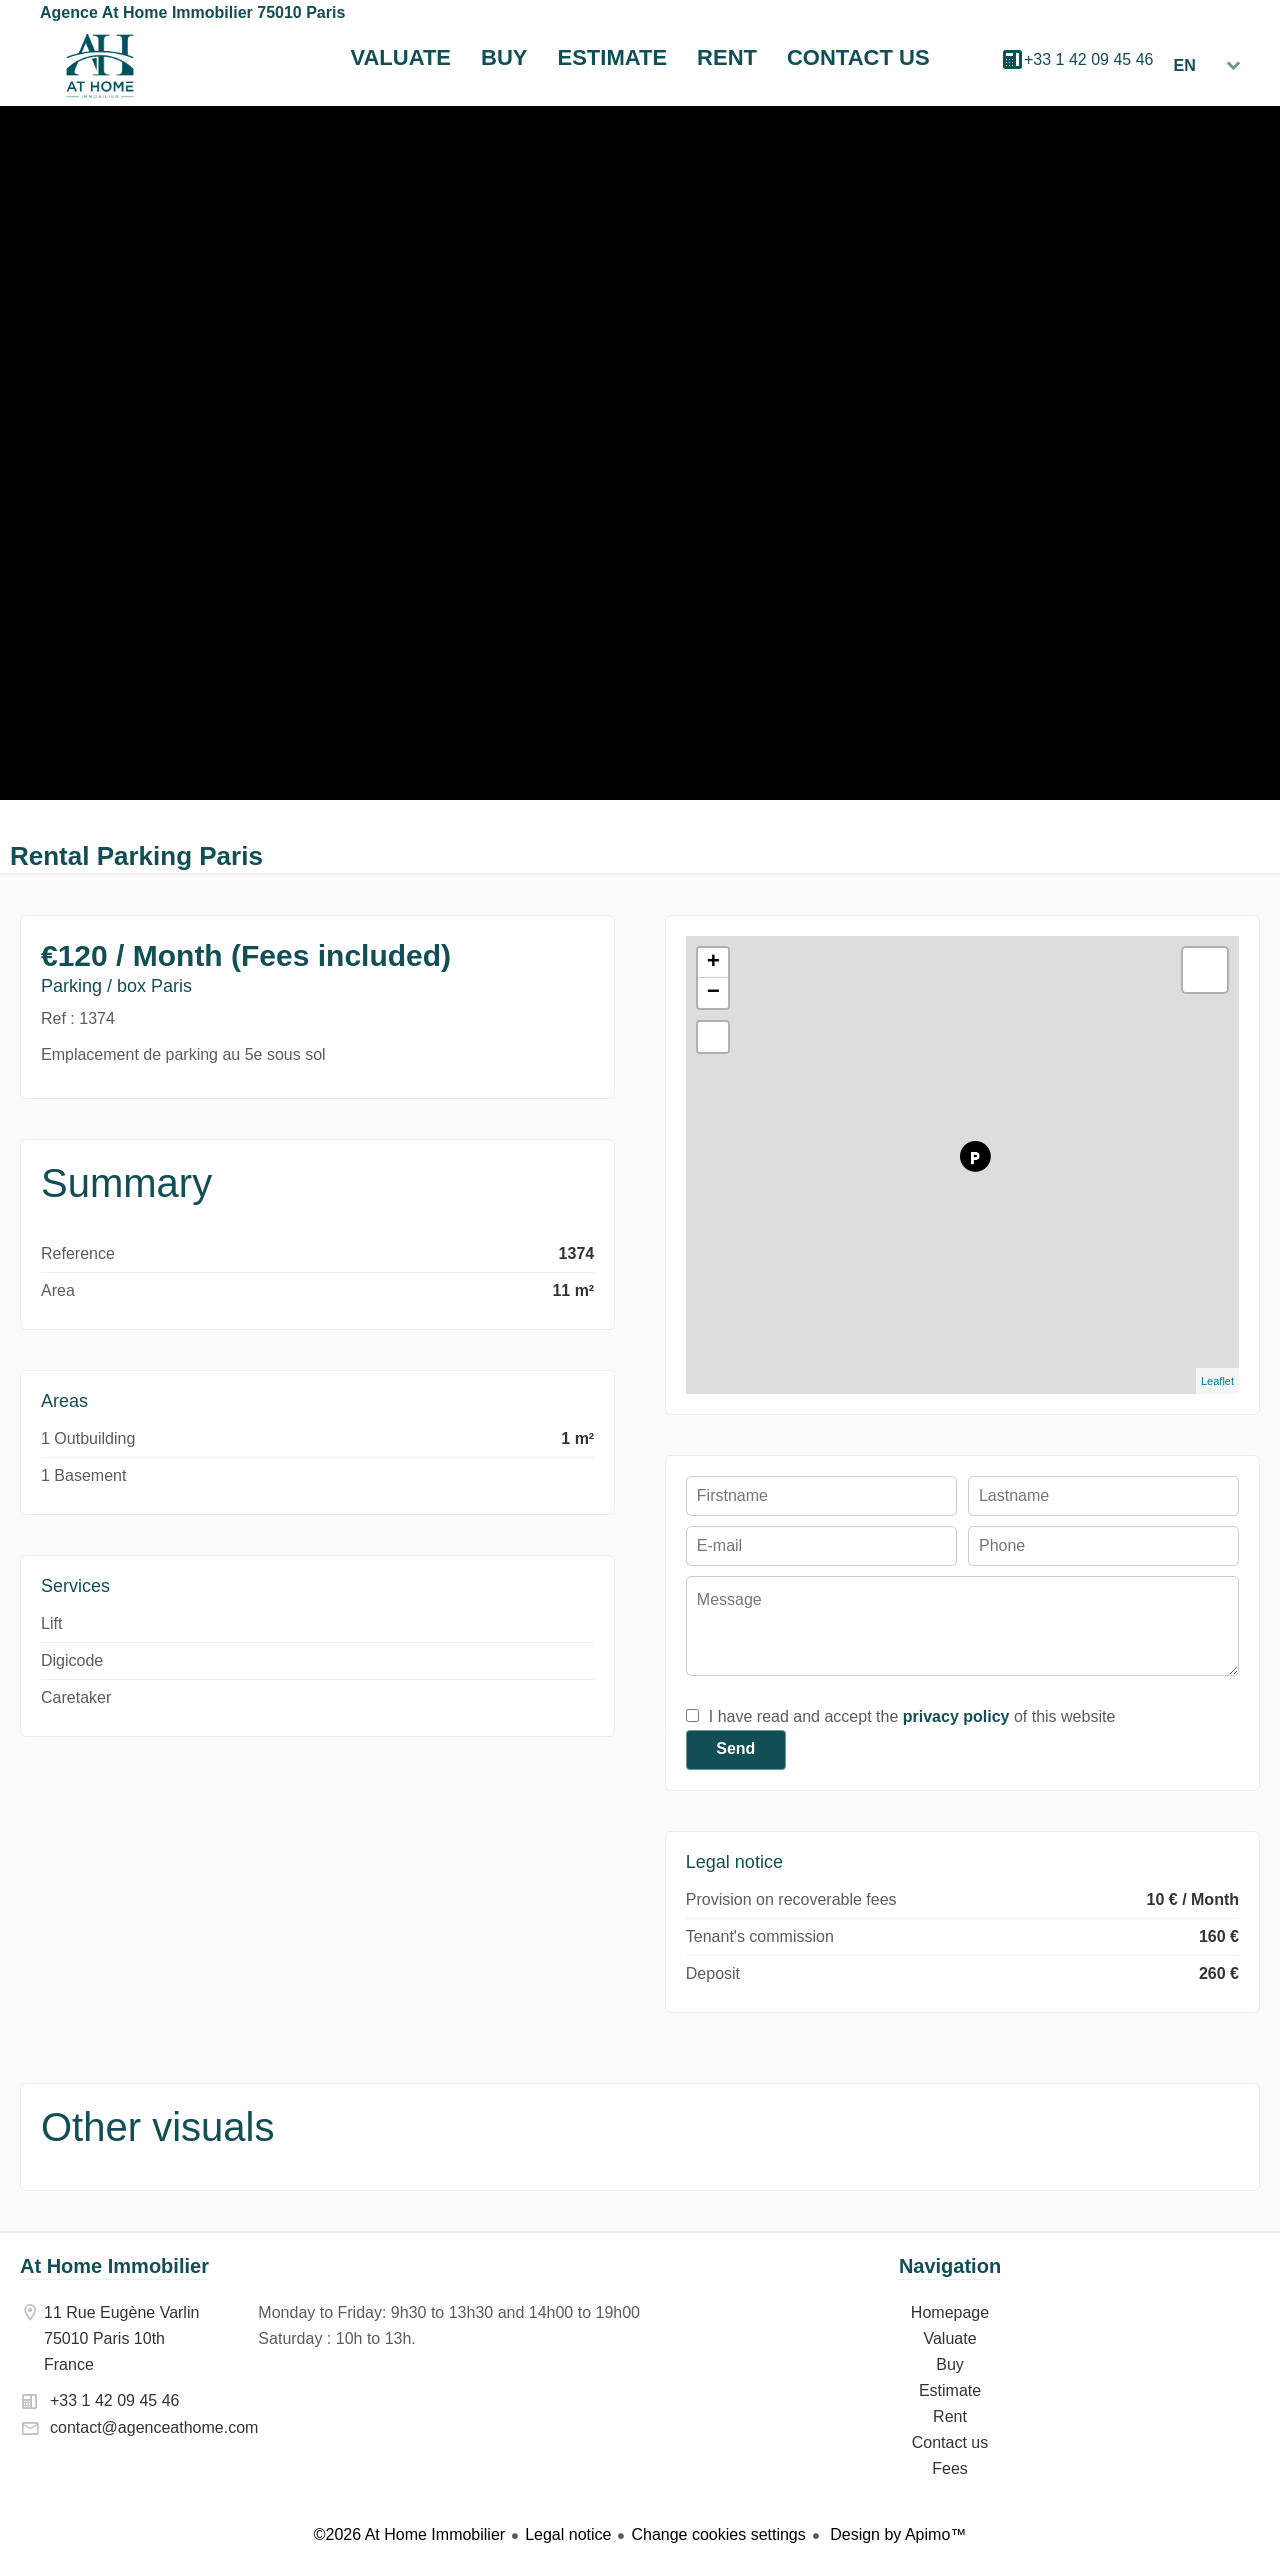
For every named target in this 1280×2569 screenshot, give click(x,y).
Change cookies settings (718, 2534)
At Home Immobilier (114, 2266)
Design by (896, 2534)
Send (735, 1748)
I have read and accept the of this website (912, 1716)
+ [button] (713, 963)
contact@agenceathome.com (154, 2427)
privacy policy (956, 1716)
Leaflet (1217, 1381)
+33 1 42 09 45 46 (1088, 59)
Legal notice (568, 2534)
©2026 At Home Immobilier (409, 2534)
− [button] (713, 993)
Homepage (100, 66)
